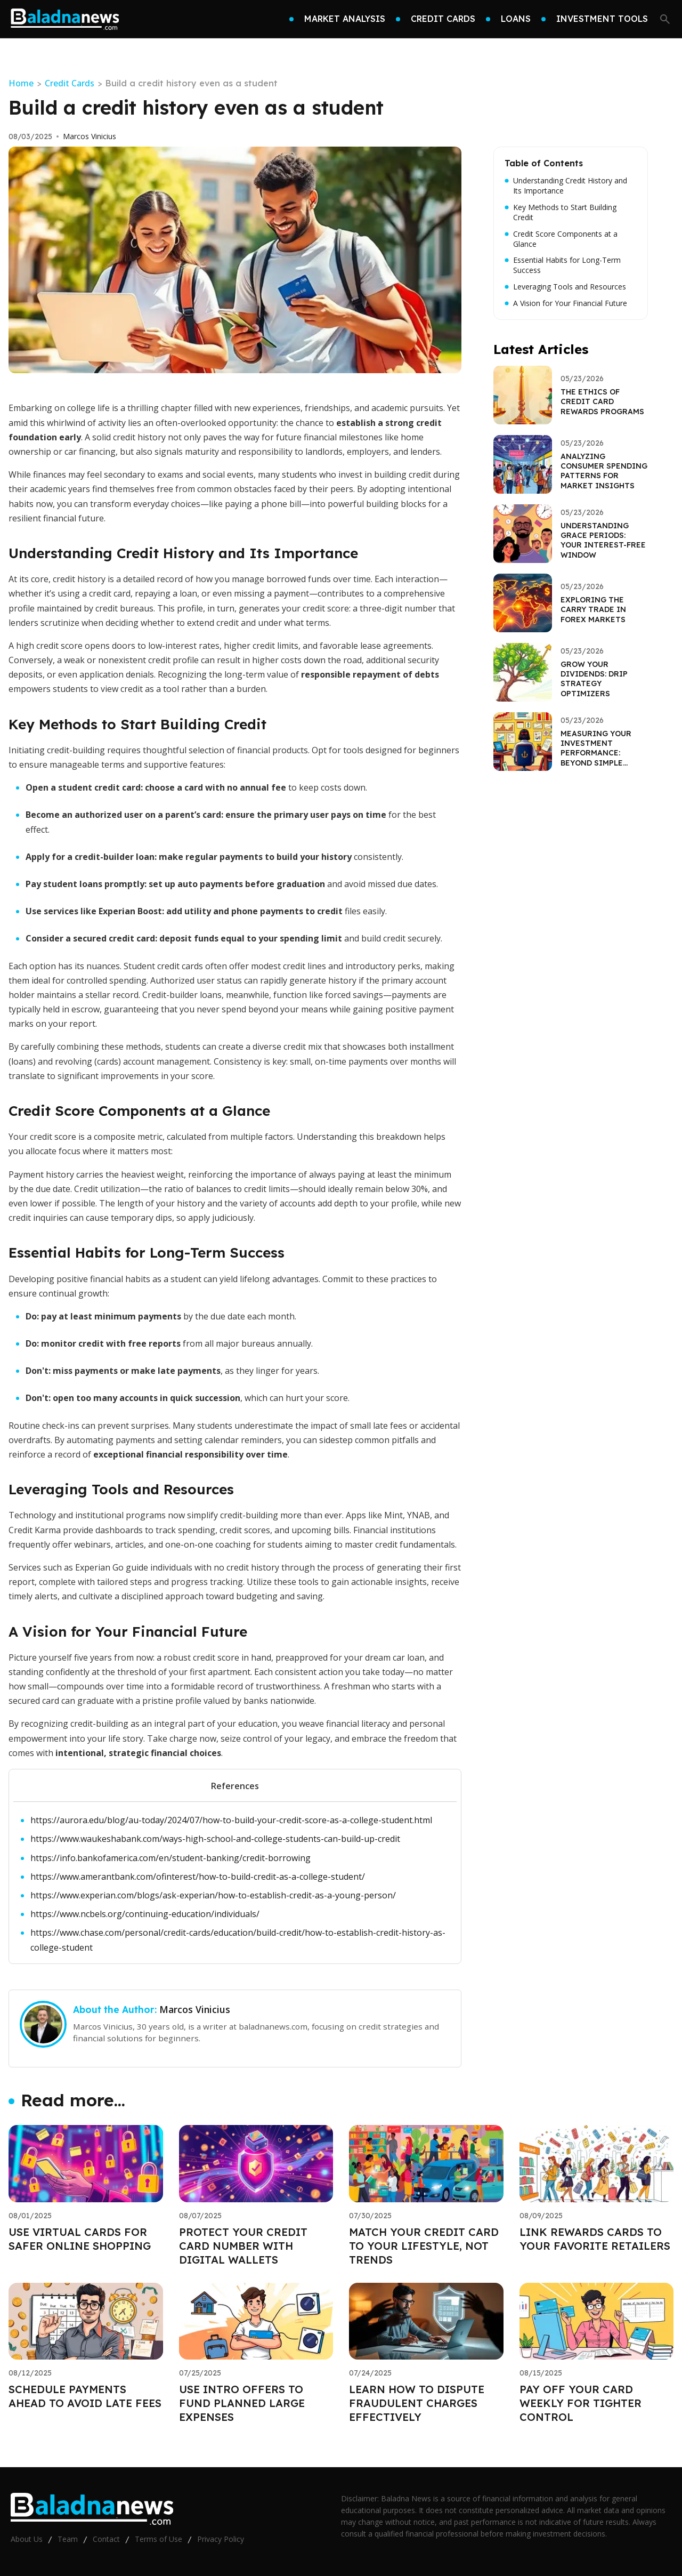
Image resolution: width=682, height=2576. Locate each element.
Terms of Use (158, 2539)
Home (21, 83)
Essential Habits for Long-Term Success (563, 265)
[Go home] (65, 19)
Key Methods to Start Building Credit (560, 212)
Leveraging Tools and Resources (565, 287)
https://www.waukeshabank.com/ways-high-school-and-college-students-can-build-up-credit (215, 1839)
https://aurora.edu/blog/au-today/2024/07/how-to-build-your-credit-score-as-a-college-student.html (231, 1820)
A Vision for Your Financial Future (566, 303)
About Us (27, 2539)
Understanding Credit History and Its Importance (566, 186)
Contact (106, 2539)
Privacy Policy (220, 2539)
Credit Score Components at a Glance (561, 239)
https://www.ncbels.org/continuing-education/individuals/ (144, 1914)
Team (68, 2539)
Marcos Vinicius (89, 136)
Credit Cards (69, 83)
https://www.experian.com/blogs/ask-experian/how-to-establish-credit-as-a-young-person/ (213, 1895)
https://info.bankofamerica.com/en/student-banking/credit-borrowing (170, 1858)
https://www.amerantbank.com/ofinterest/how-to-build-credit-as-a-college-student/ (197, 1876)
